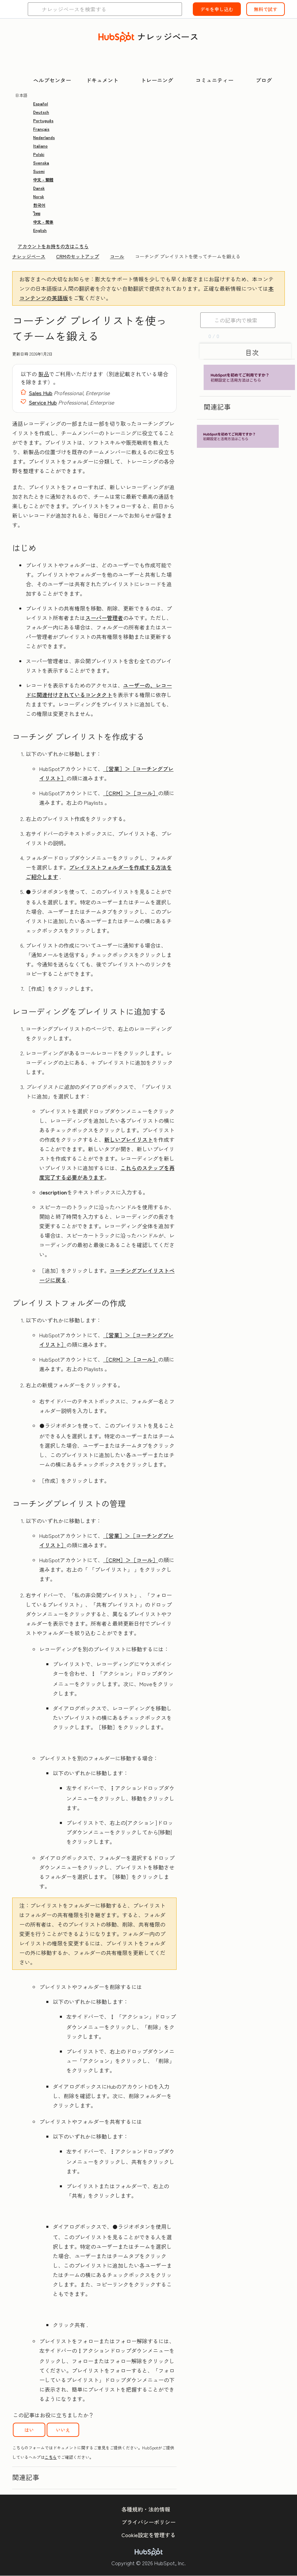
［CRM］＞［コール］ (130, 793)
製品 (43, 374)
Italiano (40, 146)
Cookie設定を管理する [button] (148, 2535)
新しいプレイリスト (128, 1139)
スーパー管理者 (104, 618)
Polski (38, 154)
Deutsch (41, 112)
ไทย (36, 213)
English (40, 230)
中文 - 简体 (43, 222)
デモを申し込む (216, 9)
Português (43, 120)
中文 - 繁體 (43, 179)
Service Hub (43, 402)
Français (41, 129)
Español (40, 103)
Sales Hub (40, 393)
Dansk (39, 188)
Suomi (39, 171)
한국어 (39, 205)
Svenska (41, 162)
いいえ (63, 2429)
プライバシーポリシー (148, 2522)
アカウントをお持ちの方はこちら (53, 246)
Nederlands (44, 137)
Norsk (38, 196)
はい (29, 2429)
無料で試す (265, 9)
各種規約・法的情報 (145, 2509)
